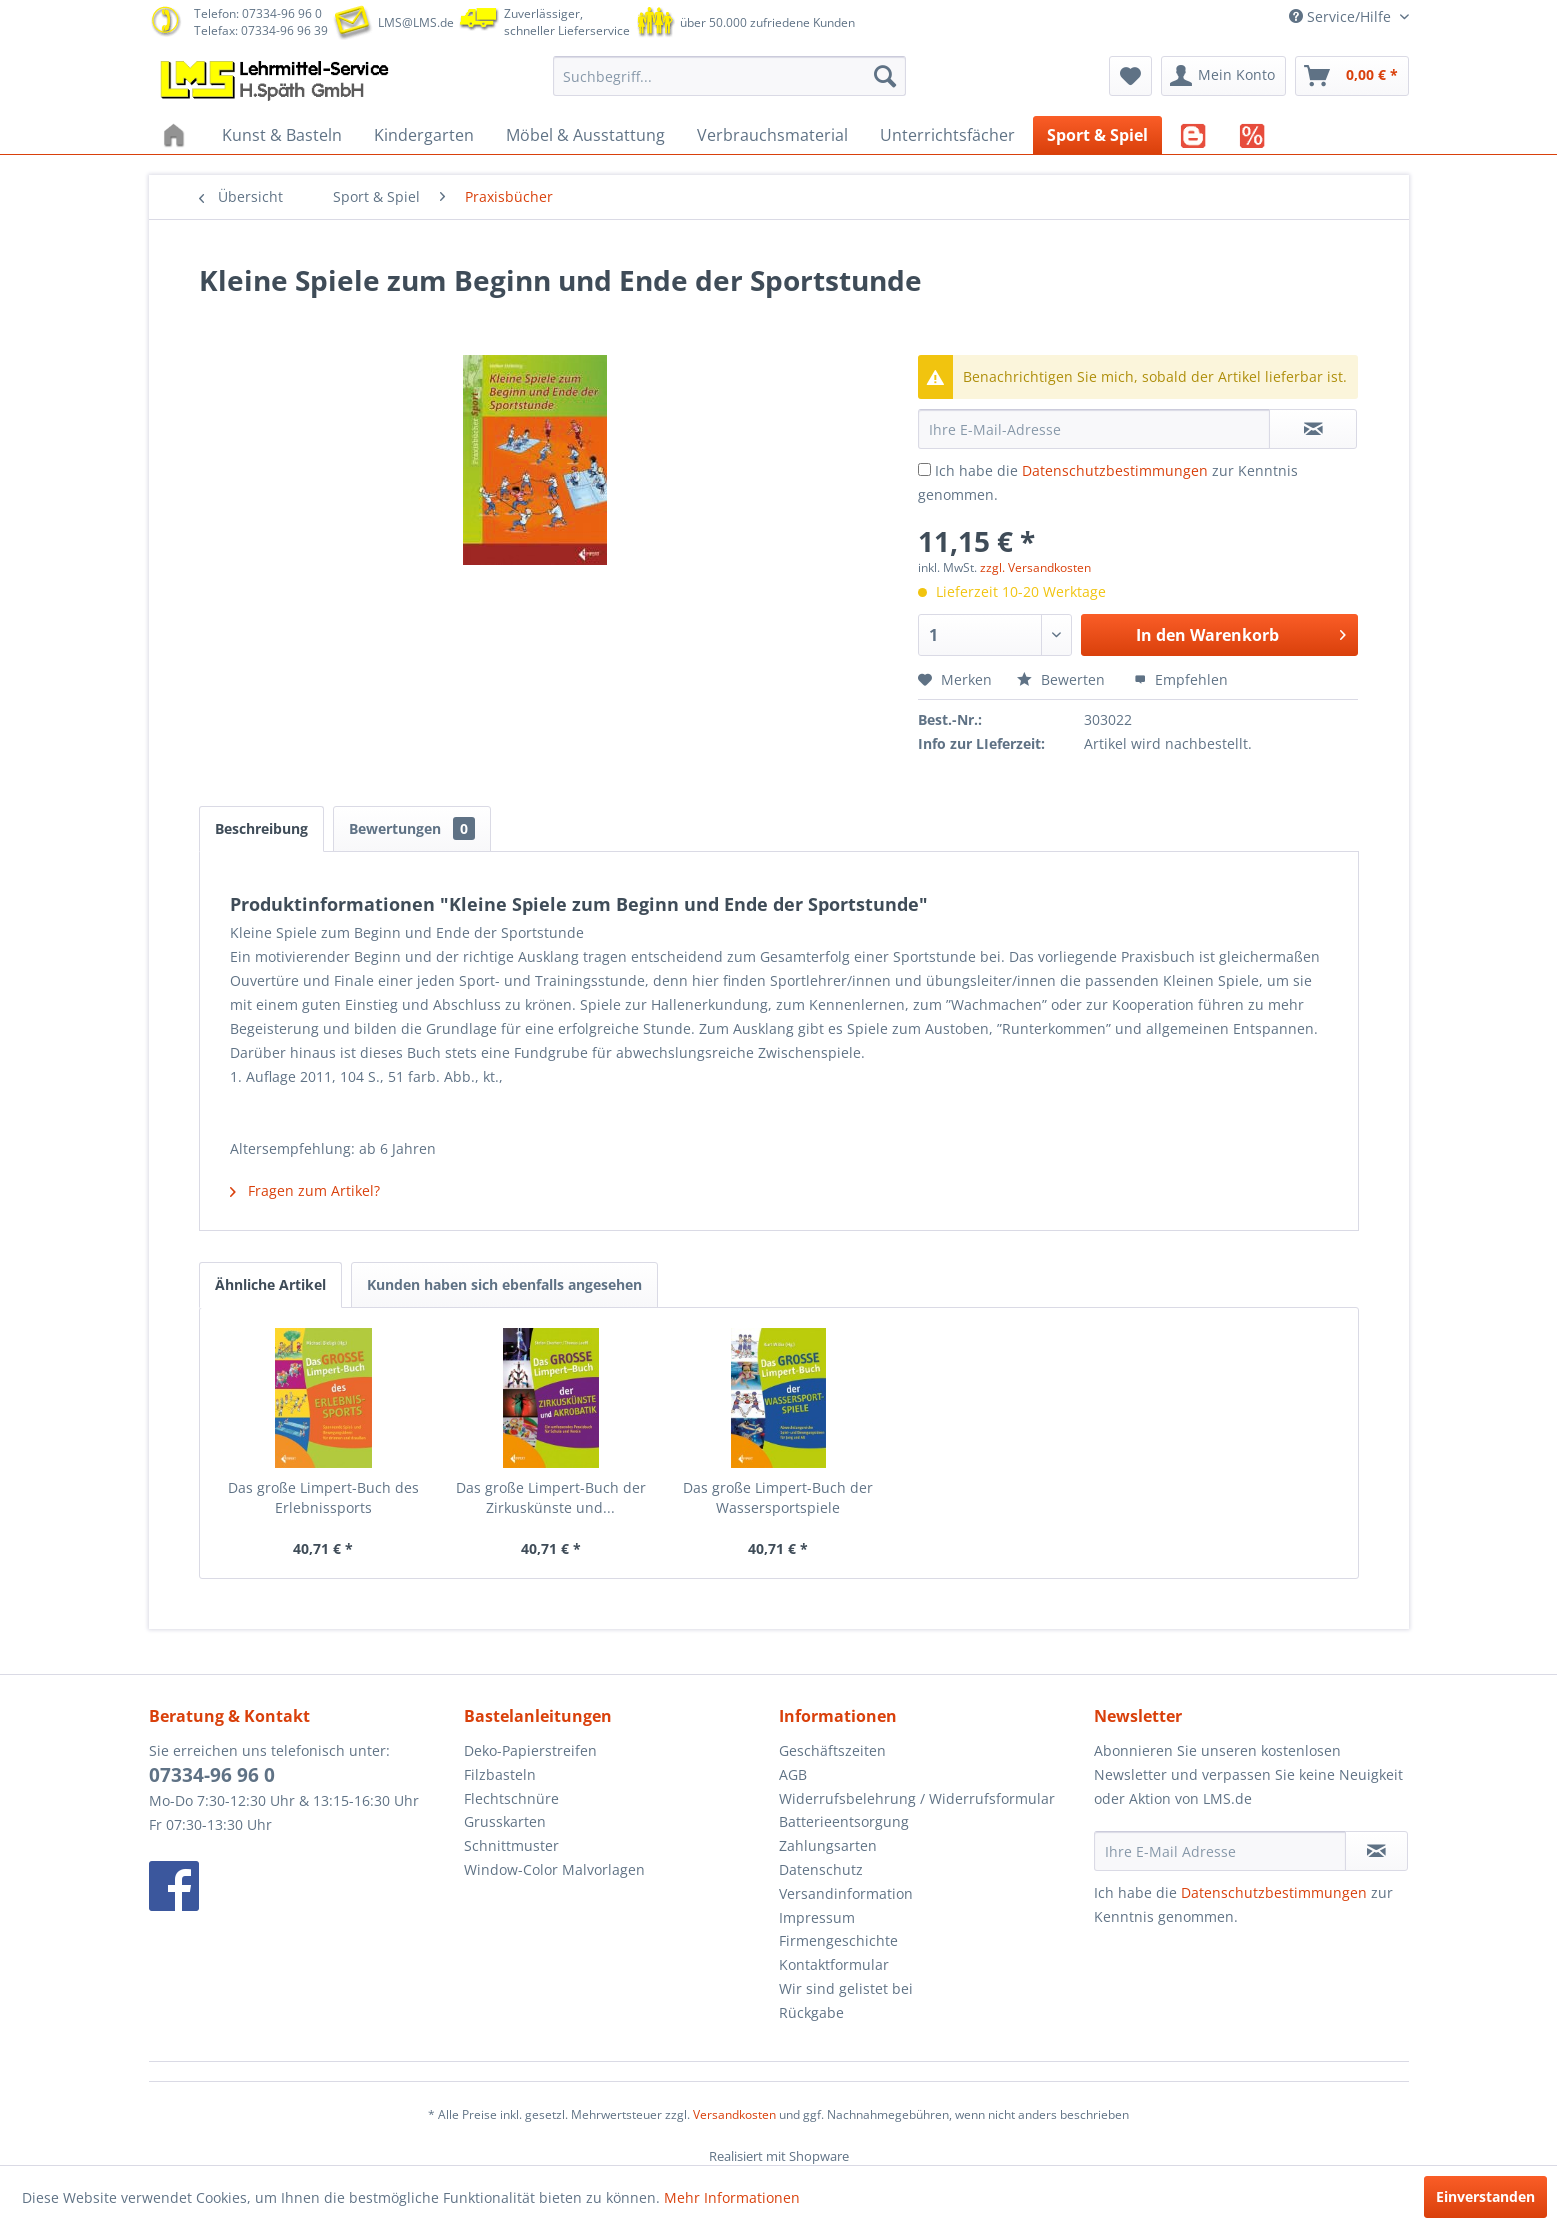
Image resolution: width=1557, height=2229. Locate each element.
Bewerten (1063, 679)
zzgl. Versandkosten (1035, 567)
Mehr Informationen (732, 2197)
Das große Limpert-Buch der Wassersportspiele (778, 1497)
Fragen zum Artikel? (305, 1190)
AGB (793, 1774)
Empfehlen (1181, 679)
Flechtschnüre (511, 1798)
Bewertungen (412, 828)
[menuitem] (729, 76)
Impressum (817, 1917)
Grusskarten (505, 1821)
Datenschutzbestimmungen (1115, 470)
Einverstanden (1485, 2196)
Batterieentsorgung (844, 1821)
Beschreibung (261, 828)
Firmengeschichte (838, 1940)
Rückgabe (811, 2012)
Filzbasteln (500, 1774)
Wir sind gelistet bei (846, 1988)
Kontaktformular (834, 1964)
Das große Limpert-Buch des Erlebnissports (323, 1497)
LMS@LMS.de (416, 22)
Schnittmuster (511, 1845)
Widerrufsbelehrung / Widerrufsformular (917, 1798)
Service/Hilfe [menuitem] (1342, 16)
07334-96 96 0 (212, 1775)
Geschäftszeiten (832, 1750)
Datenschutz (821, 1869)
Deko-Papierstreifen (530, 1750)
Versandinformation (846, 1893)
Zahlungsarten (828, 1845)
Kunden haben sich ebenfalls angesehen (504, 1284)
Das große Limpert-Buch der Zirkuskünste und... (551, 1497)
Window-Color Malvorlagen (554, 1869)
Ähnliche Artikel (270, 1284)
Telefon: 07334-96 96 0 (258, 13)
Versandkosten (734, 2114)
